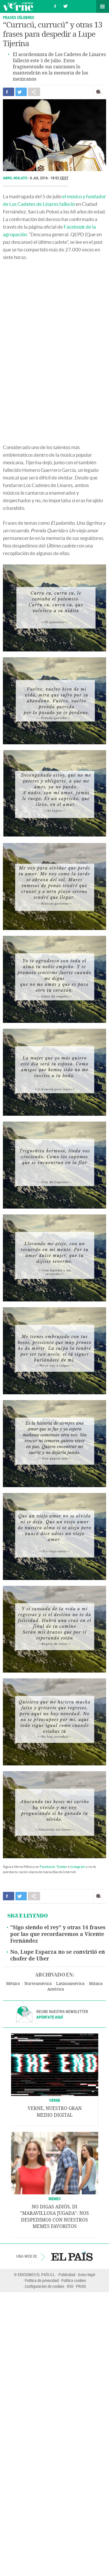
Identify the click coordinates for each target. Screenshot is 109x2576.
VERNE (54, 2100)
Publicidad (66, 2274)
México (13, 1983)
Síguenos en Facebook (55, 5)
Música (96, 1983)
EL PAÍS (72, 2256)
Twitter (61, 1866)
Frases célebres (18, 17)
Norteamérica (38, 1983)
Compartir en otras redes (34, 92)
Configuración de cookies (44, 2286)
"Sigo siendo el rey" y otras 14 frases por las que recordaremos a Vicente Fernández (58, 1934)
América (55, 1989)
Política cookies (73, 2280)
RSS (70, 2286)
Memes (55, 2198)
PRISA (81, 2286)
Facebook (47, 1866)
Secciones (102, 6)
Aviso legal (86, 2274)
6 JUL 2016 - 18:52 (49, 178)
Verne (18, 6)
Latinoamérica (70, 1983)
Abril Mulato (15, 178)
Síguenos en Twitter (65, 5)
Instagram (77, 1866)
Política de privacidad (42, 2280)
